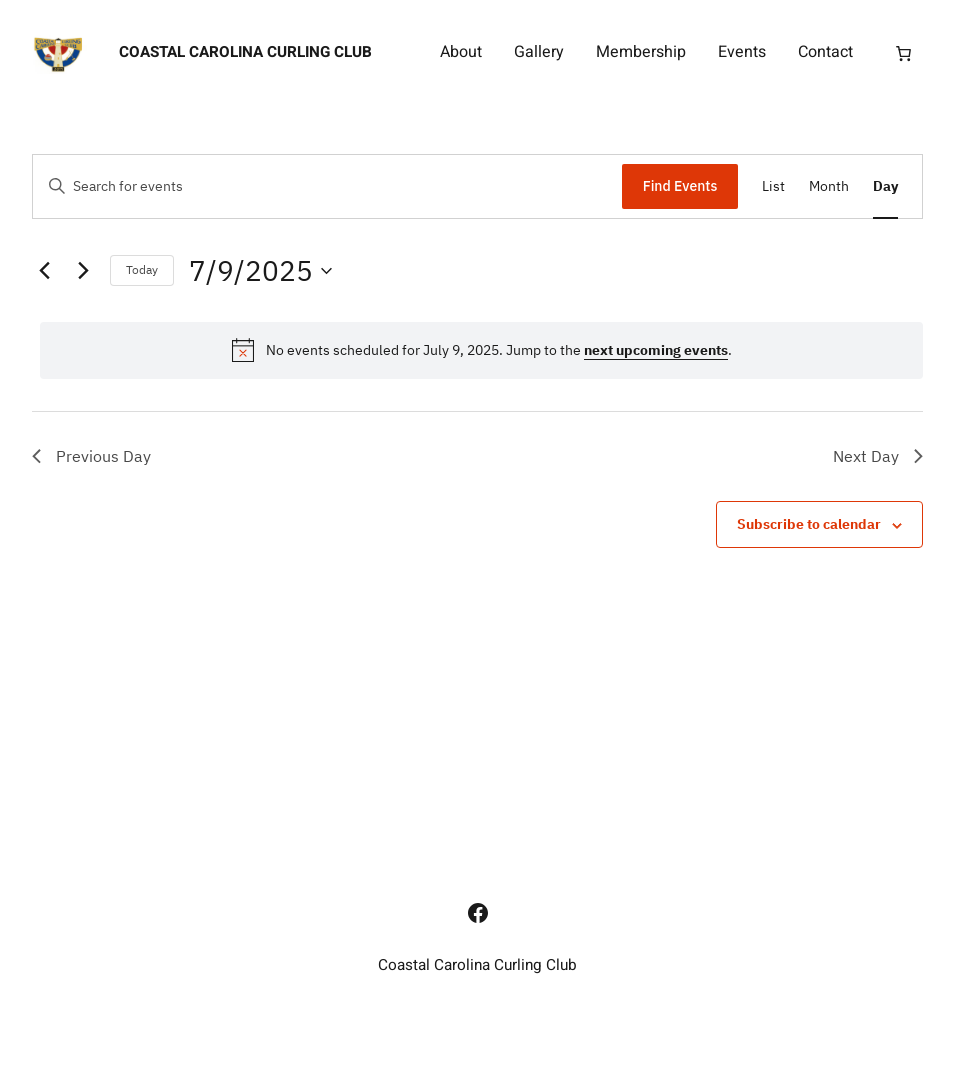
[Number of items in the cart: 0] (904, 53)
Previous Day (91, 456)
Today (142, 269)
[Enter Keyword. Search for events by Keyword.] (327, 186)
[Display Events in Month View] (829, 186)
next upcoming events (656, 350)
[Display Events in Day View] (885, 186)
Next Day (878, 456)
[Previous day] (44, 271)
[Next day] (83, 271)
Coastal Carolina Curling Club (245, 52)
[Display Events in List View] (773, 186)
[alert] (481, 350)
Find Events (680, 186)
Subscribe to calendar (809, 524)
